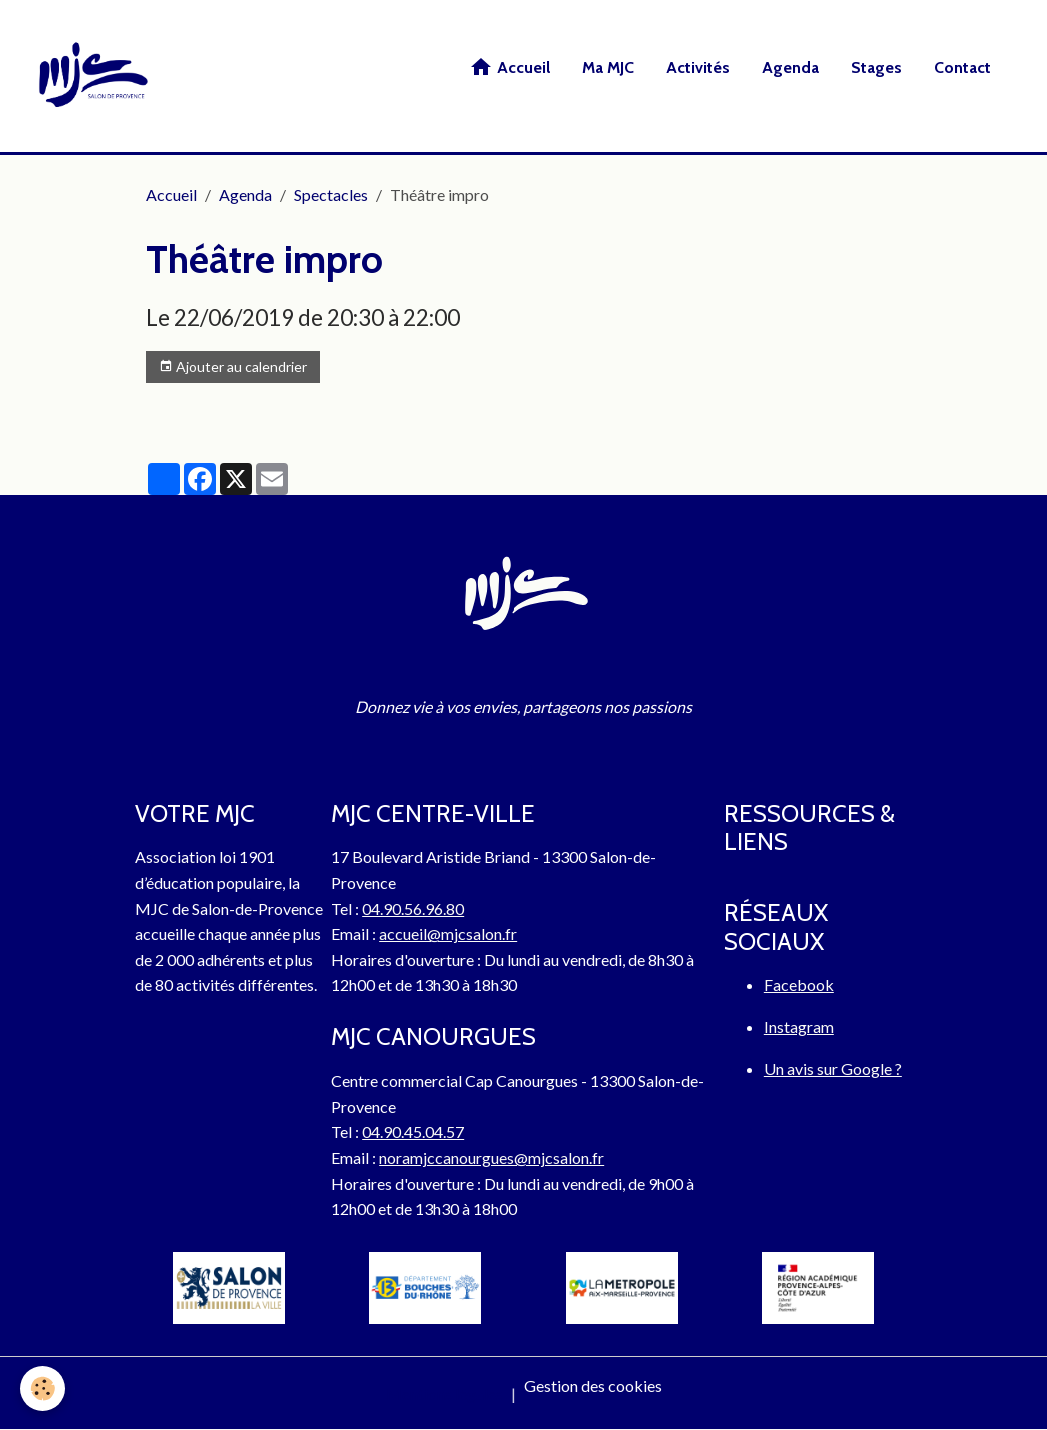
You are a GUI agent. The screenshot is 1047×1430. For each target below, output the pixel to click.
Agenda (790, 67)
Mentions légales (444, 1393)
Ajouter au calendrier (233, 367)
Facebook (799, 984)
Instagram (799, 1026)
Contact (962, 67)
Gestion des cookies (593, 1385)
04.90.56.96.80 (413, 908)
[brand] (96, 76)
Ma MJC (608, 67)
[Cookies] (42, 1388)
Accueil (509, 67)
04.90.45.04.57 (413, 1131)
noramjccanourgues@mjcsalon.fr (491, 1157)
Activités (698, 67)
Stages (876, 67)
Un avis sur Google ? (833, 1068)
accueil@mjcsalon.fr (448, 933)
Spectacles (331, 194)
